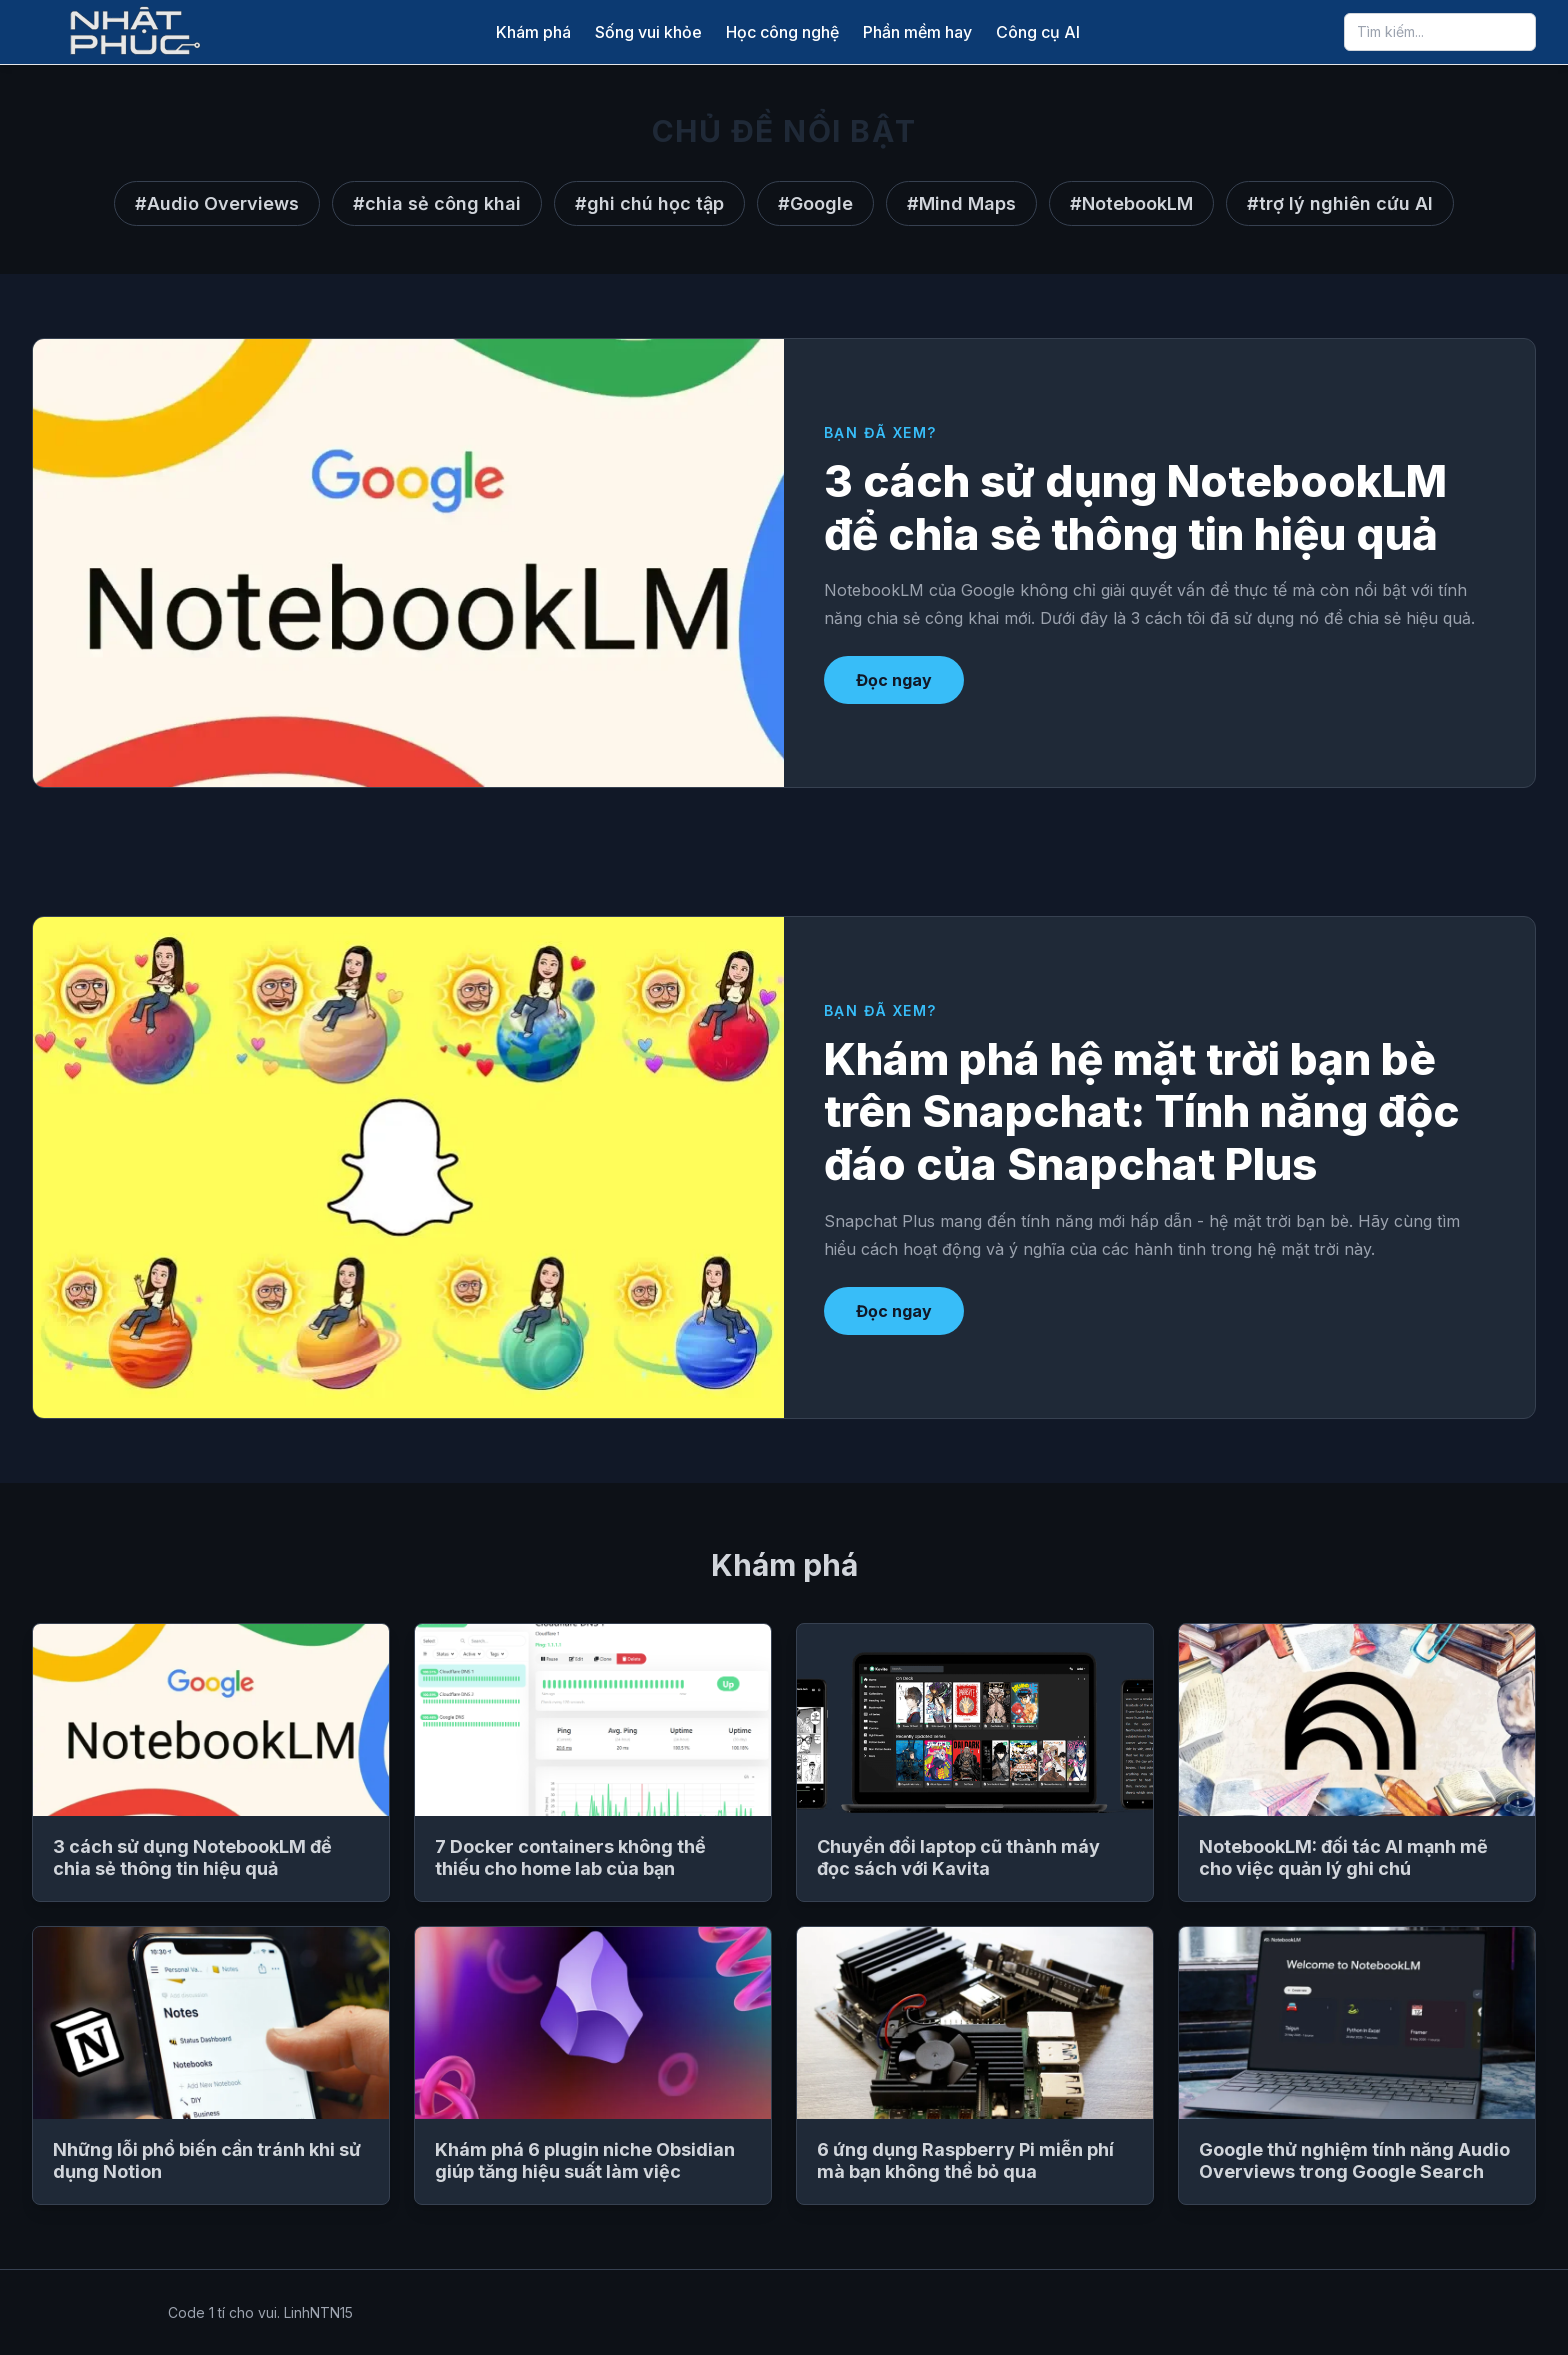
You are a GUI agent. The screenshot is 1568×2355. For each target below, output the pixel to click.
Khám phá (533, 32)
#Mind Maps (961, 203)
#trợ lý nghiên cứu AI (1340, 203)
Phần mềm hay (917, 32)
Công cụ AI (1038, 32)
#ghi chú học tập (649, 203)
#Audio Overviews (217, 203)
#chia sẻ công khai (437, 203)
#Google (815, 203)
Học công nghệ (782, 32)
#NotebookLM (1131, 203)
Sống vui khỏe (648, 32)
